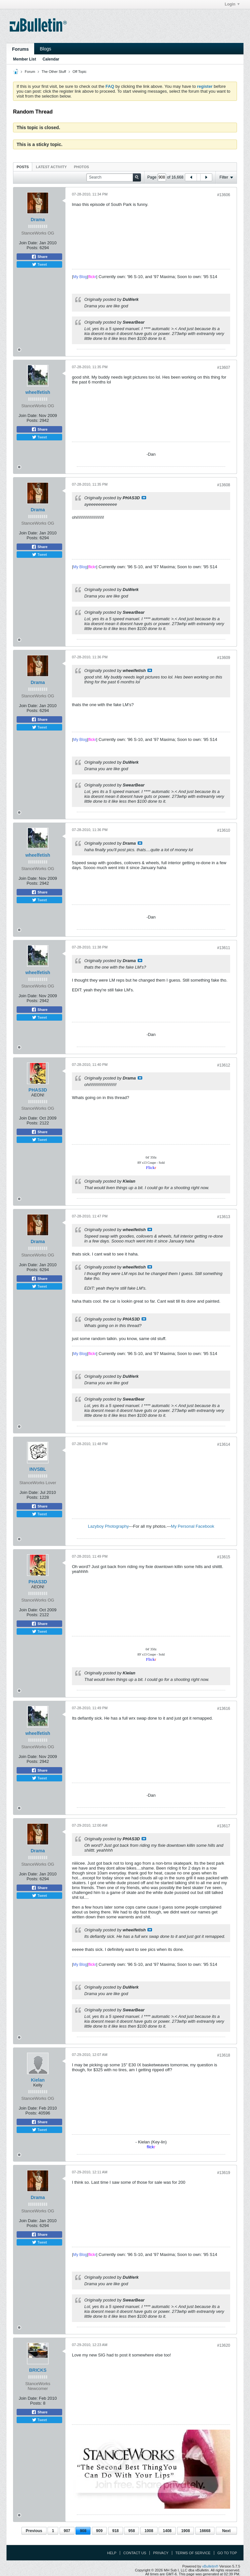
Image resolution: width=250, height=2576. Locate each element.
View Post (144, 497)
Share (39, 256)
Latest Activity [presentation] (51, 167)
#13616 (223, 1708)
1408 (167, 2531)
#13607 (223, 367)
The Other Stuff (54, 72)
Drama (38, 219)
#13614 (223, 1444)
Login (232, 4)
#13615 (223, 1557)
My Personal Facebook (192, 1526)
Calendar (51, 59)
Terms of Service (193, 2553)
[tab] (22, 166)
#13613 (223, 1216)
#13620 (223, 2345)
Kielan (38, 2080)
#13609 (223, 657)
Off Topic (80, 72)
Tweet (39, 264)
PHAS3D (38, 1090)
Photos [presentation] (81, 167)
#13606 (223, 195)
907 (67, 2531)
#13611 (223, 948)
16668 (205, 2531)
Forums (20, 49)
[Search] (113, 177)
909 (99, 2531)
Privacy (160, 2553)
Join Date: (28, 242)
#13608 (223, 485)
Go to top (227, 2553)
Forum (30, 72)
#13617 (223, 1826)
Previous (34, 2531)
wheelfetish (37, 392)
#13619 (223, 2172)
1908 (185, 2531)
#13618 (223, 2055)
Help (112, 2553)
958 (131, 2531)
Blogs (45, 48)
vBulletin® (210, 2566)
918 (115, 2531)
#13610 (223, 830)
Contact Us (134, 2553)
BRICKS (38, 2370)
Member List (24, 59)
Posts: (32, 247)
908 (83, 2531)
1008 (149, 2531)
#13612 (223, 1065)
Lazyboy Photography (108, 1526)
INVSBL (37, 1469)
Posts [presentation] (23, 167)
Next (226, 2531)
